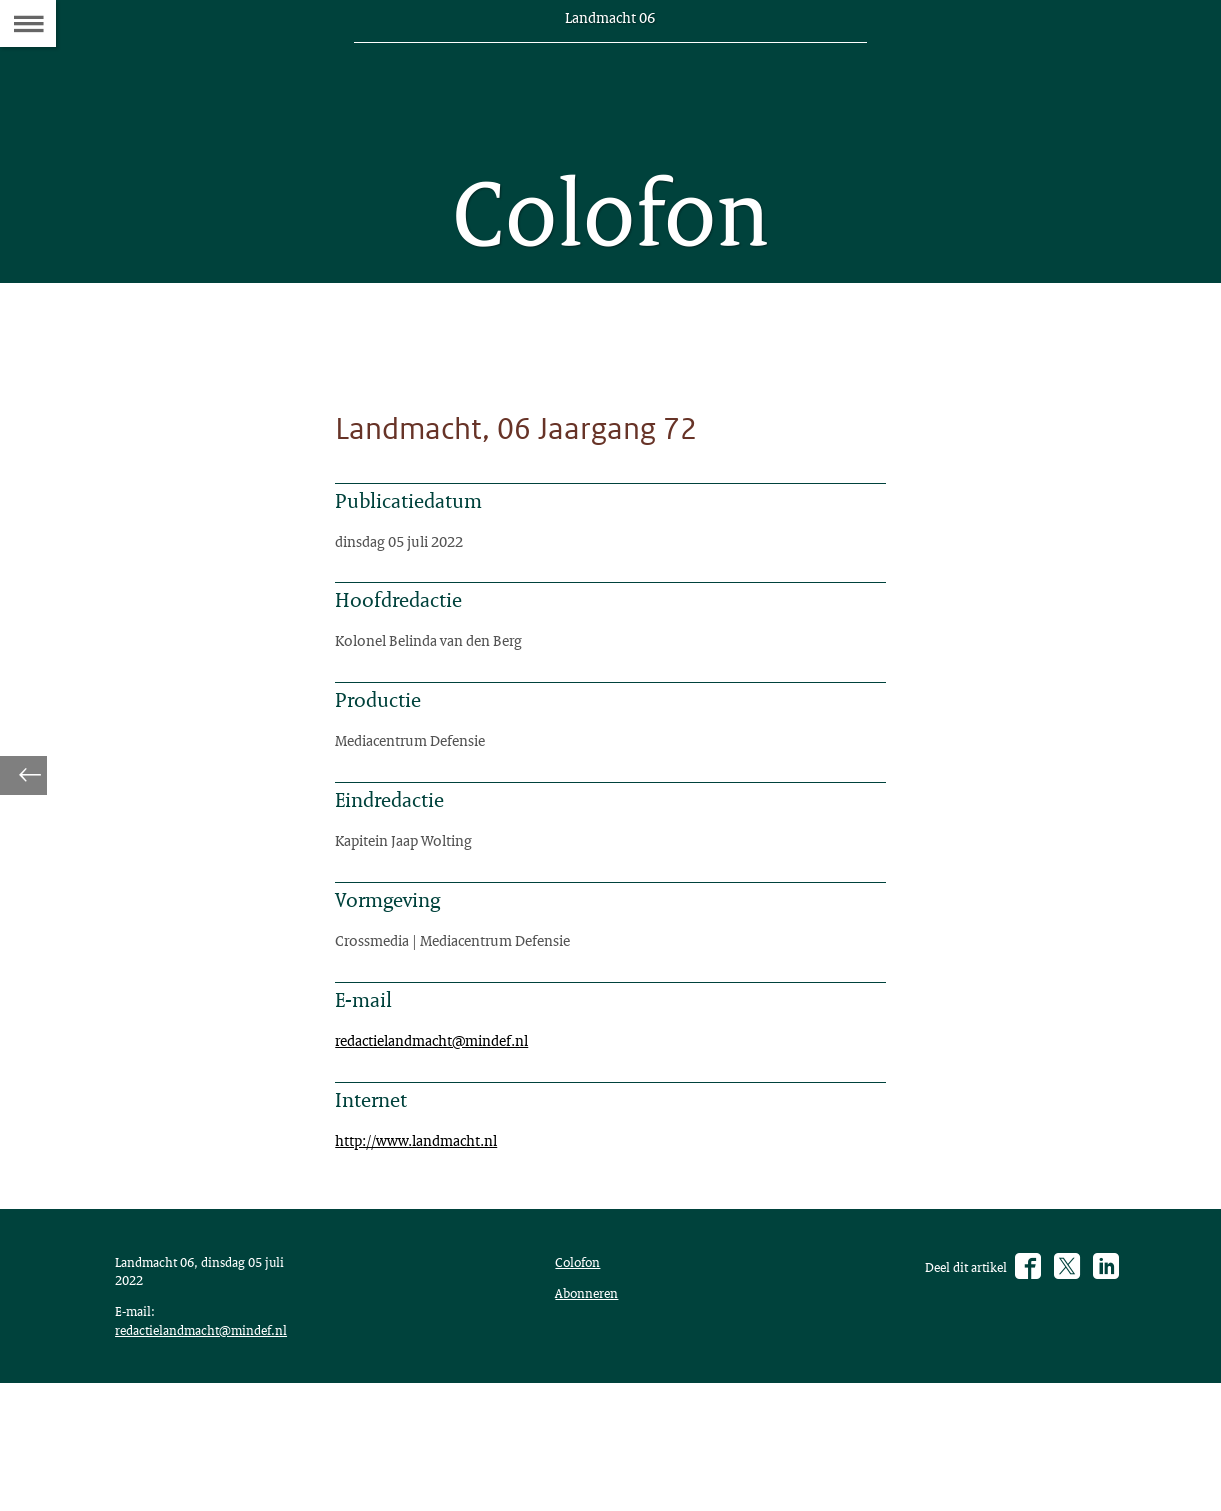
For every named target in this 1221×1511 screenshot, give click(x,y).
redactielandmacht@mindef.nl (446, 1130)
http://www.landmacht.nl (428, 1239)
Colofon (582, 1376)
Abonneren (591, 1410)
